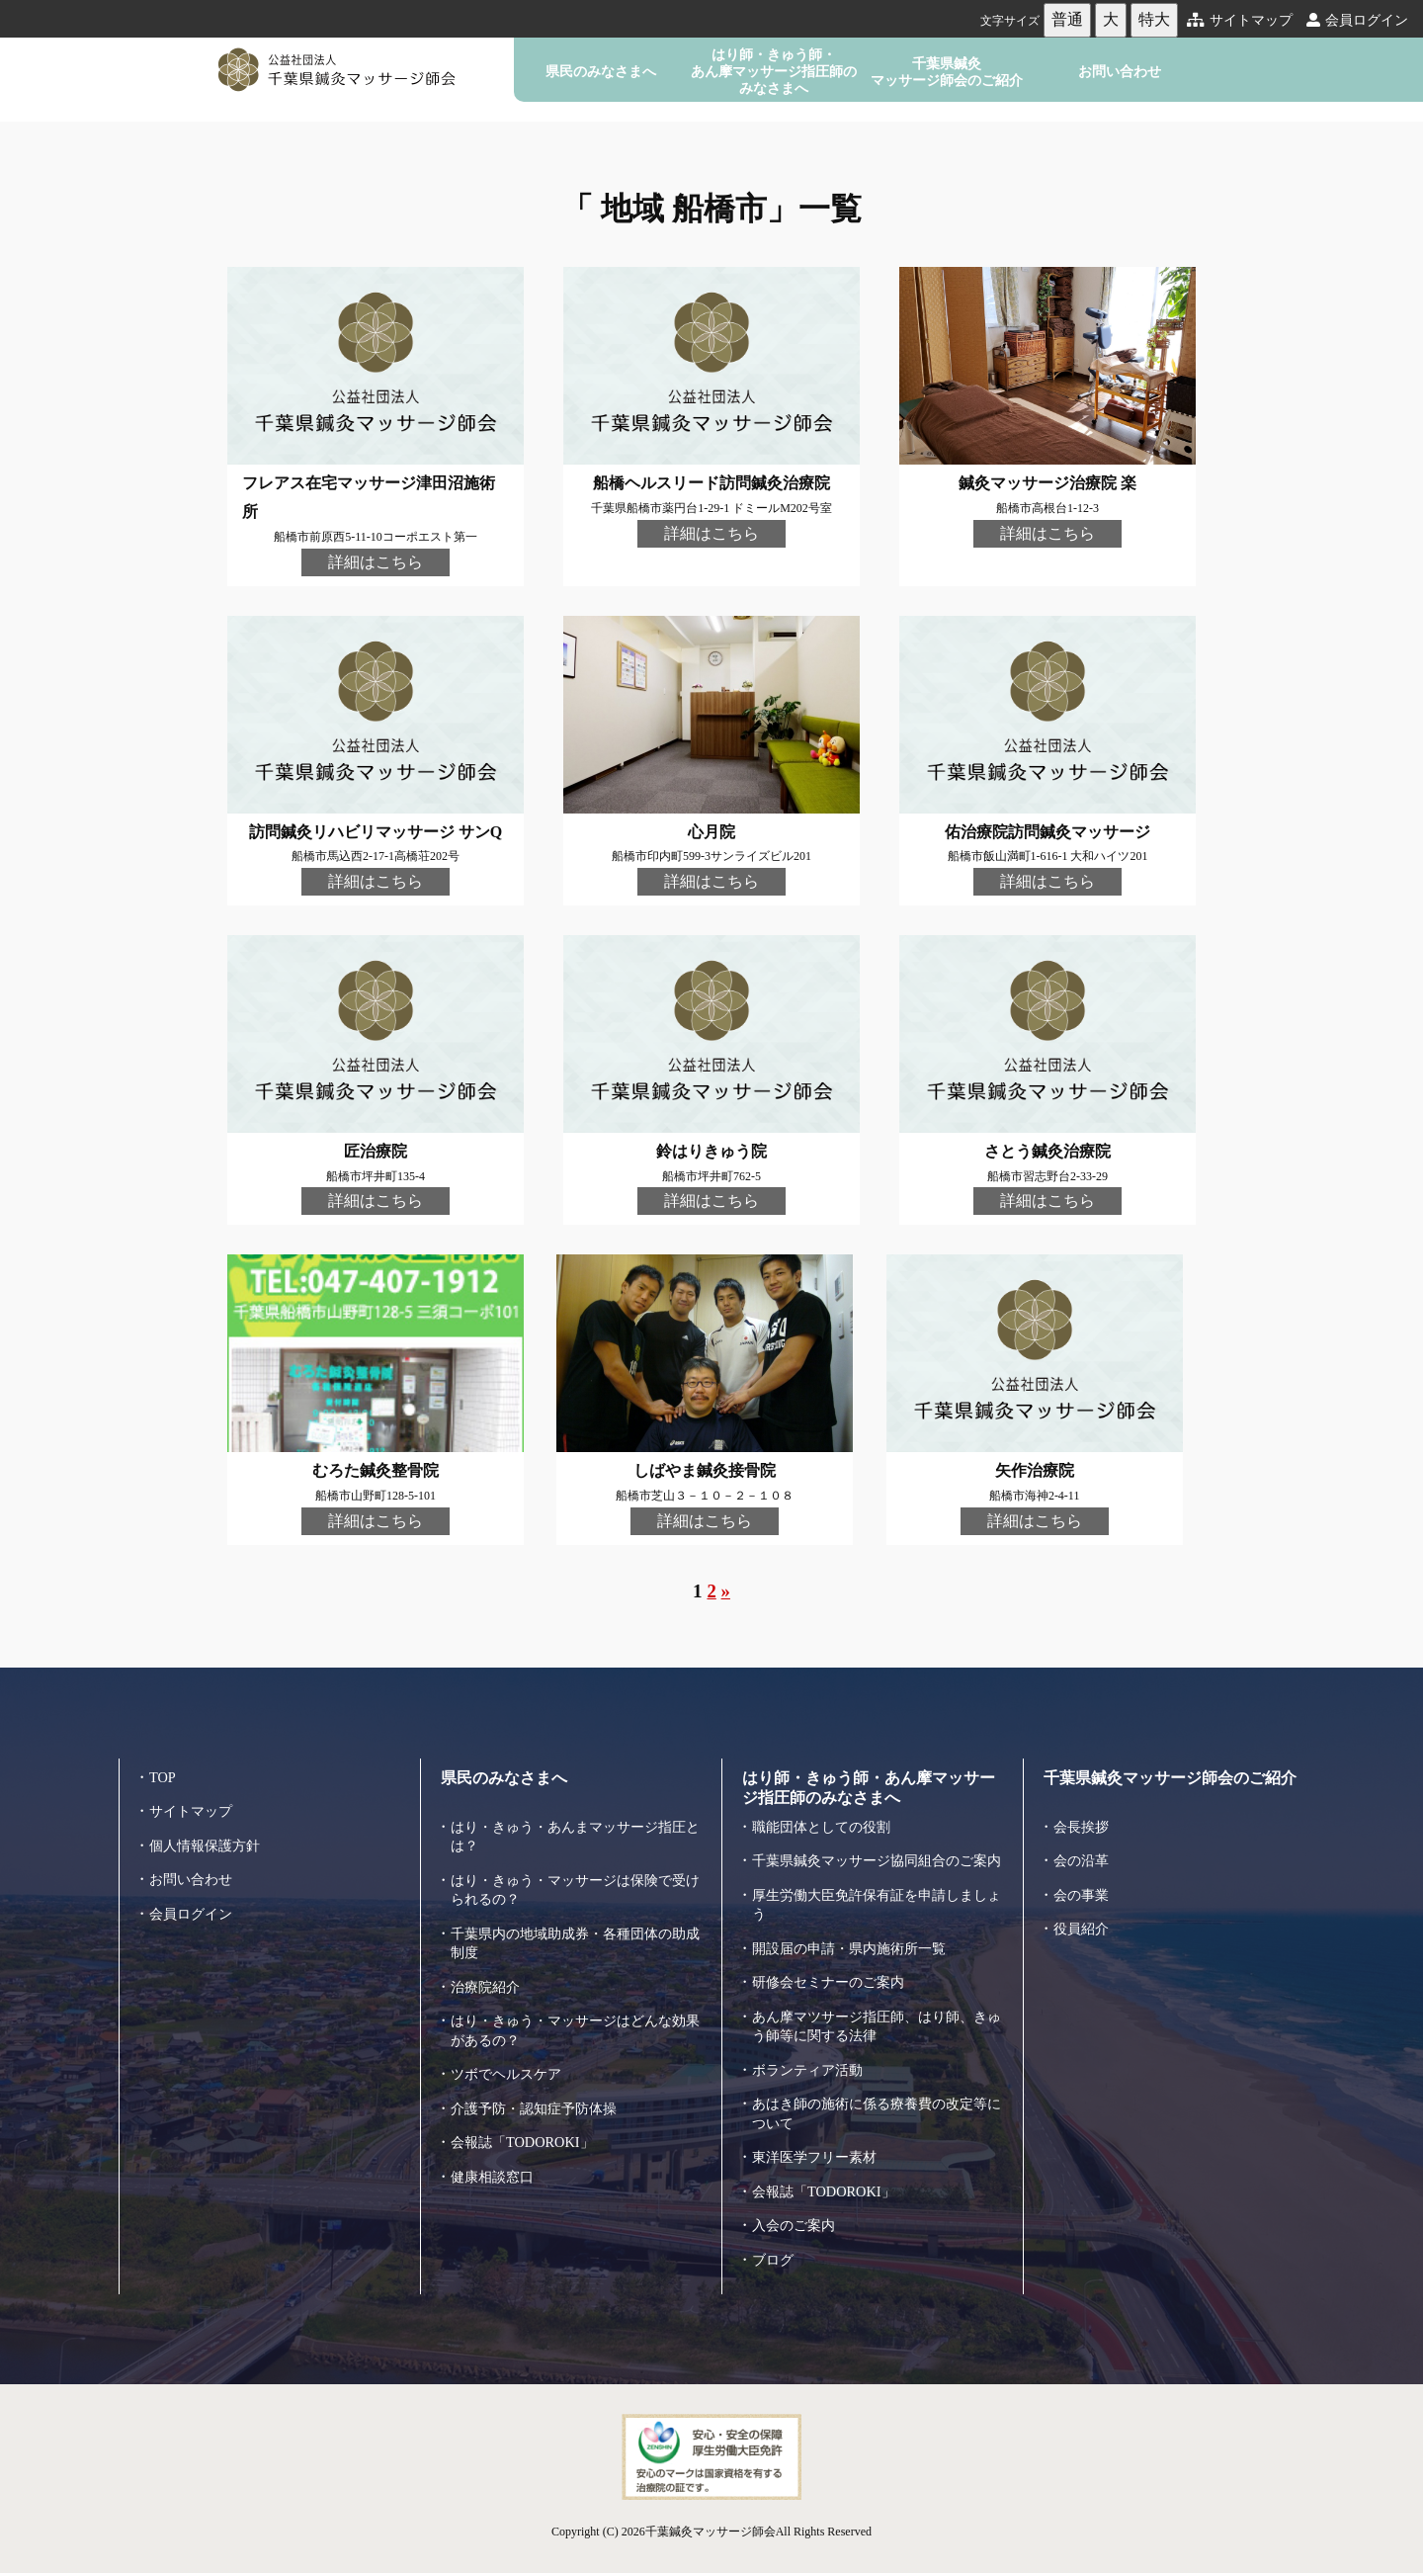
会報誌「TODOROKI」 (526, 2136)
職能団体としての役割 (826, 1820)
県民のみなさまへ (600, 71)
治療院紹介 (488, 1980)
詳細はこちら (375, 562)
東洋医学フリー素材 (818, 2170)
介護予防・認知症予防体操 (539, 2101)
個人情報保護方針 (208, 1838)
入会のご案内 (796, 2238)
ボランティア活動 (811, 2083)
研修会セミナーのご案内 (833, 1995)
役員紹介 (1083, 1923)
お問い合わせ (1119, 71)
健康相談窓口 (495, 2170)
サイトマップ (1240, 20)
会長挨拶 (1083, 1820)
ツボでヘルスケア (510, 2068)
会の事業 (1083, 1888)
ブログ (774, 2272)
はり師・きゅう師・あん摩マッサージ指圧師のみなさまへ (774, 71)
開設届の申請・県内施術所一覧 (856, 1961)
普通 (1067, 19)
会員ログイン (1357, 20)
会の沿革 (1083, 1854)
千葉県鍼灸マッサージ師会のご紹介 (947, 71)
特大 (1154, 19)
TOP (163, 1770)
